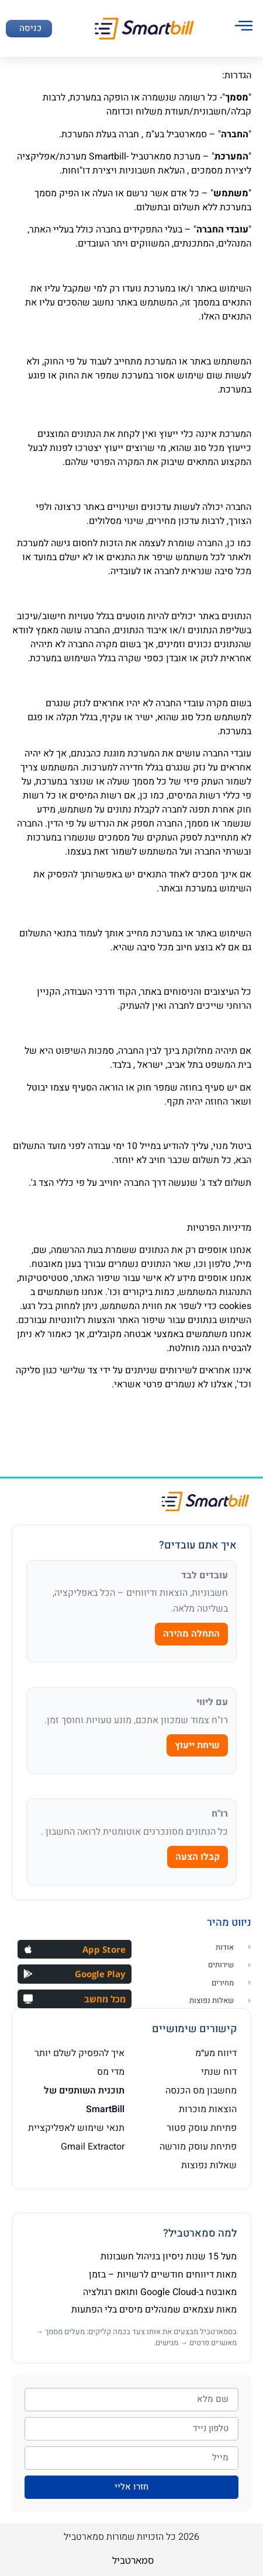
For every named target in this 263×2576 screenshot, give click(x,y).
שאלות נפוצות (209, 2165)
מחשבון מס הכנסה (201, 2091)
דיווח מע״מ (216, 2053)
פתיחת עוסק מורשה (198, 2147)
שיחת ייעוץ (197, 1745)
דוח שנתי (219, 2072)
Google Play (100, 1974)
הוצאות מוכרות (208, 2109)
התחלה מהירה (191, 1634)
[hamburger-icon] (244, 27)
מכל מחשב (105, 1999)
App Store (104, 1949)
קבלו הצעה (197, 1857)
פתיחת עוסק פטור (202, 2128)
